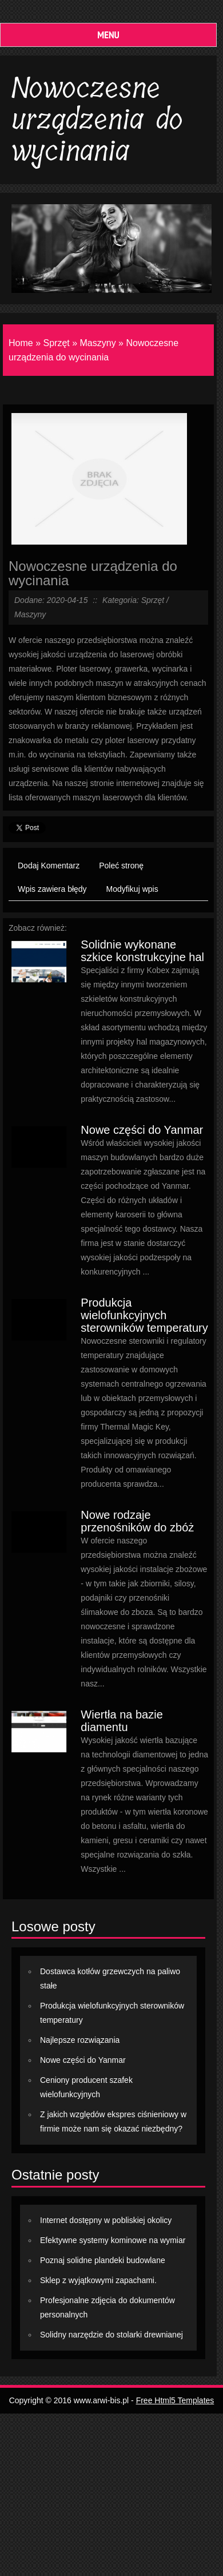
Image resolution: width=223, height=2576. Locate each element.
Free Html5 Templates (175, 2400)
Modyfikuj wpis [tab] (132, 889)
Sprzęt (56, 343)
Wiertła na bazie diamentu (121, 1720)
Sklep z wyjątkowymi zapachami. (98, 2280)
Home (21, 343)
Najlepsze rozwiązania (80, 2040)
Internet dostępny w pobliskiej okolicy (106, 2220)
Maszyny (98, 343)
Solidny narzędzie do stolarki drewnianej (111, 2334)
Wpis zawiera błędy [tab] (52, 889)
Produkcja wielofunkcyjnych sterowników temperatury (144, 1315)
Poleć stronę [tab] (121, 865)
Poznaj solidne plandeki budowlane (102, 2260)
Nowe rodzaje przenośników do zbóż (137, 1521)
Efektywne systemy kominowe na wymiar (112, 2240)
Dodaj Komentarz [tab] (48, 865)
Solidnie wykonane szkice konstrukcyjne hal (142, 950)
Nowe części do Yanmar (142, 1130)
